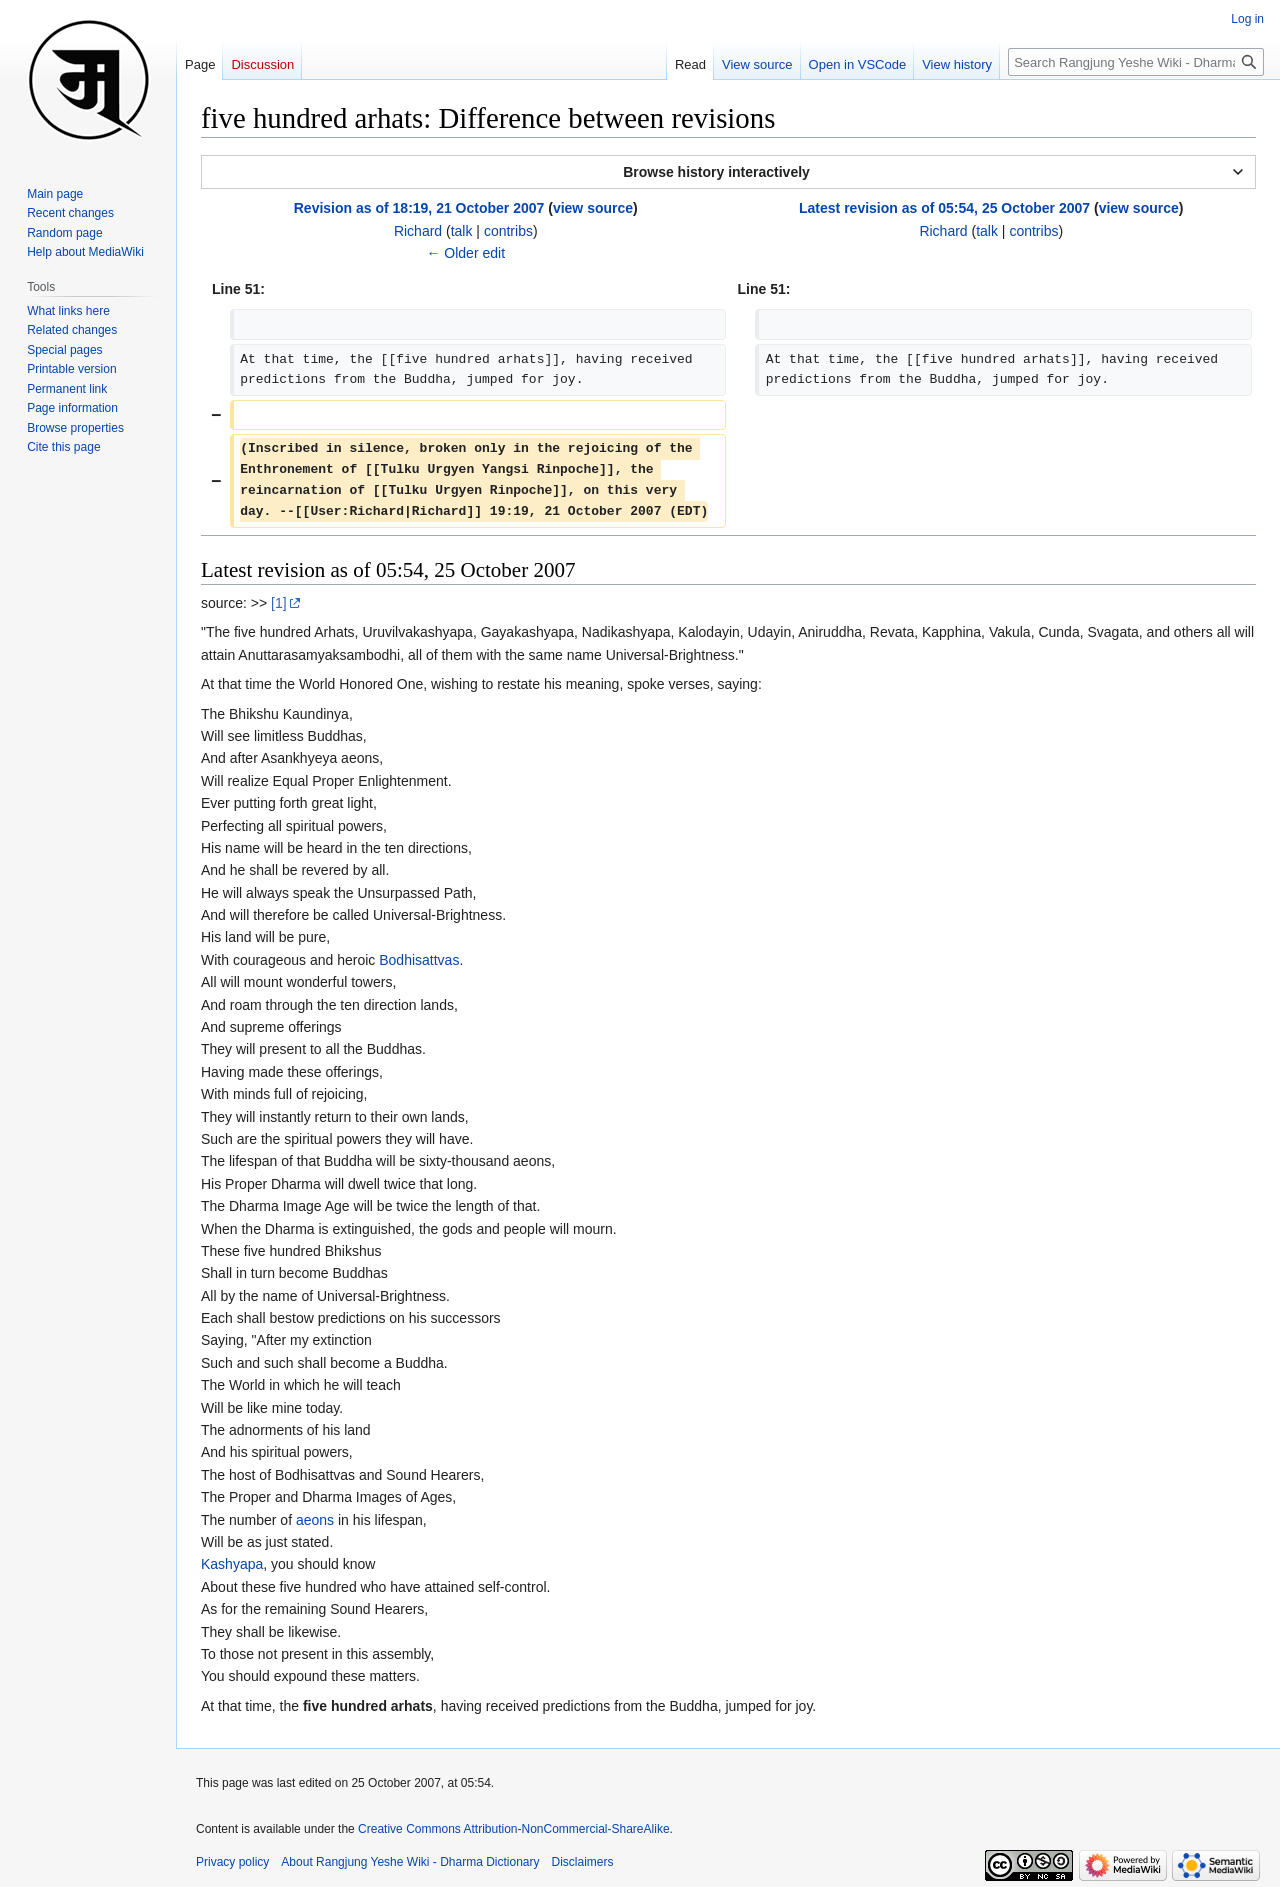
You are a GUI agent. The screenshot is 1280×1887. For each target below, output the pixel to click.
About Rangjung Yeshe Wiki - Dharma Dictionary (410, 1862)
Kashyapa (232, 1564)
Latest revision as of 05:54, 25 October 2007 (944, 208)
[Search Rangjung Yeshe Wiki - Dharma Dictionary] (1136, 62)
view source (593, 208)
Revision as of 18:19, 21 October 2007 (419, 208)
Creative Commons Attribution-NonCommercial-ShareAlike (513, 1829)
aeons (315, 1520)
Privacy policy (232, 1862)
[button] (728, 172)
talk (462, 231)
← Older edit (465, 253)
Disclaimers (583, 1862)
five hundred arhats (368, 1706)
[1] (279, 603)
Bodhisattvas (419, 960)
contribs (508, 231)
